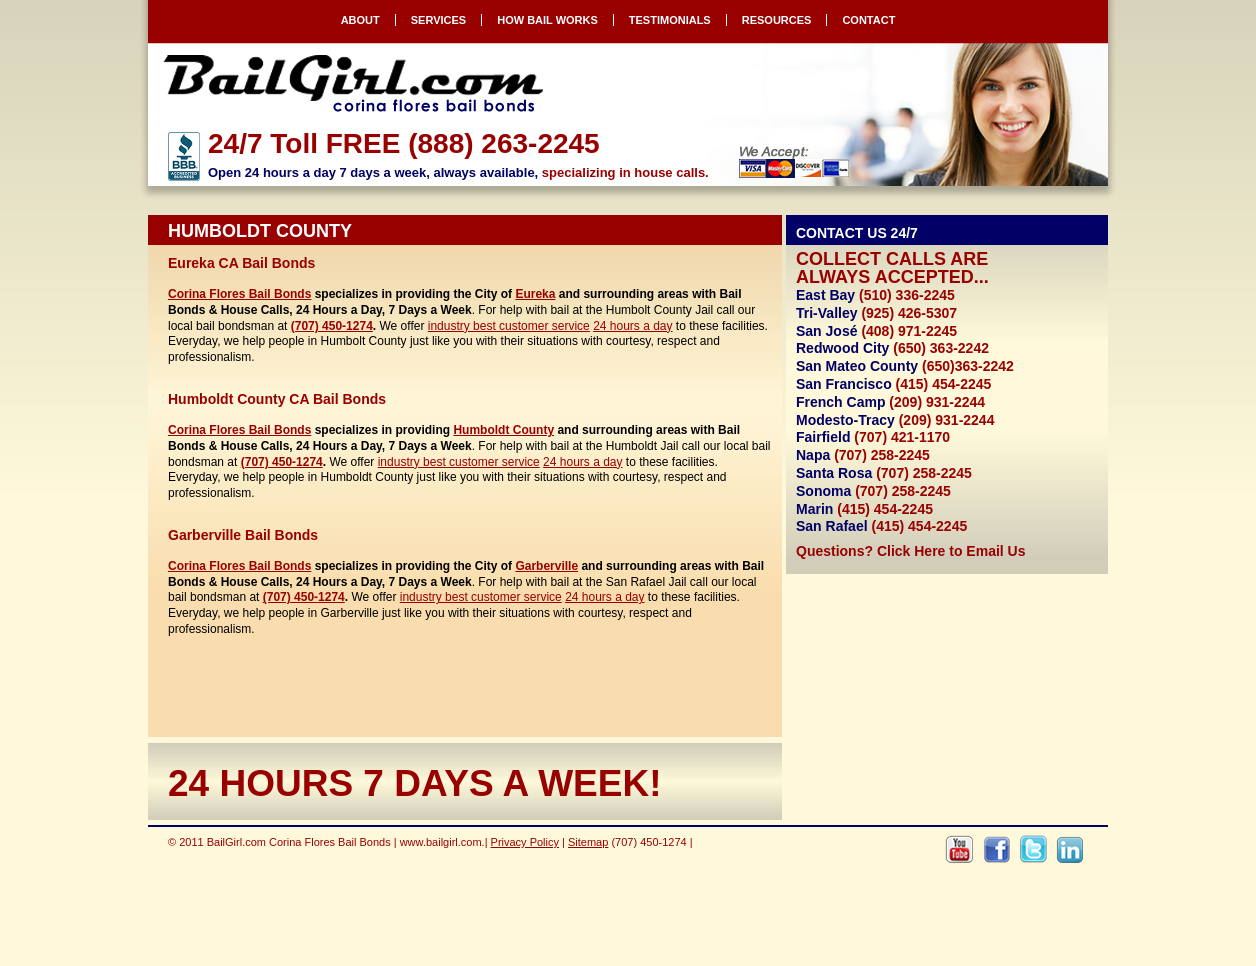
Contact (868, 20)
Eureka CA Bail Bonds (241, 263)
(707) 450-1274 (332, 326)
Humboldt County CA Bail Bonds (277, 399)
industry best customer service (509, 326)
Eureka (535, 294)
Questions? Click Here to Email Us (911, 551)
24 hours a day (632, 326)
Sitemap (588, 842)
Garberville (546, 566)
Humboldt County (503, 430)
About (360, 20)
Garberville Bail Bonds (243, 535)
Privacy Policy (525, 842)
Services (438, 20)
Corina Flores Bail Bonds (239, 294)
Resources (777, 20)
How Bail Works (547, 20)
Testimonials (670, 20)
